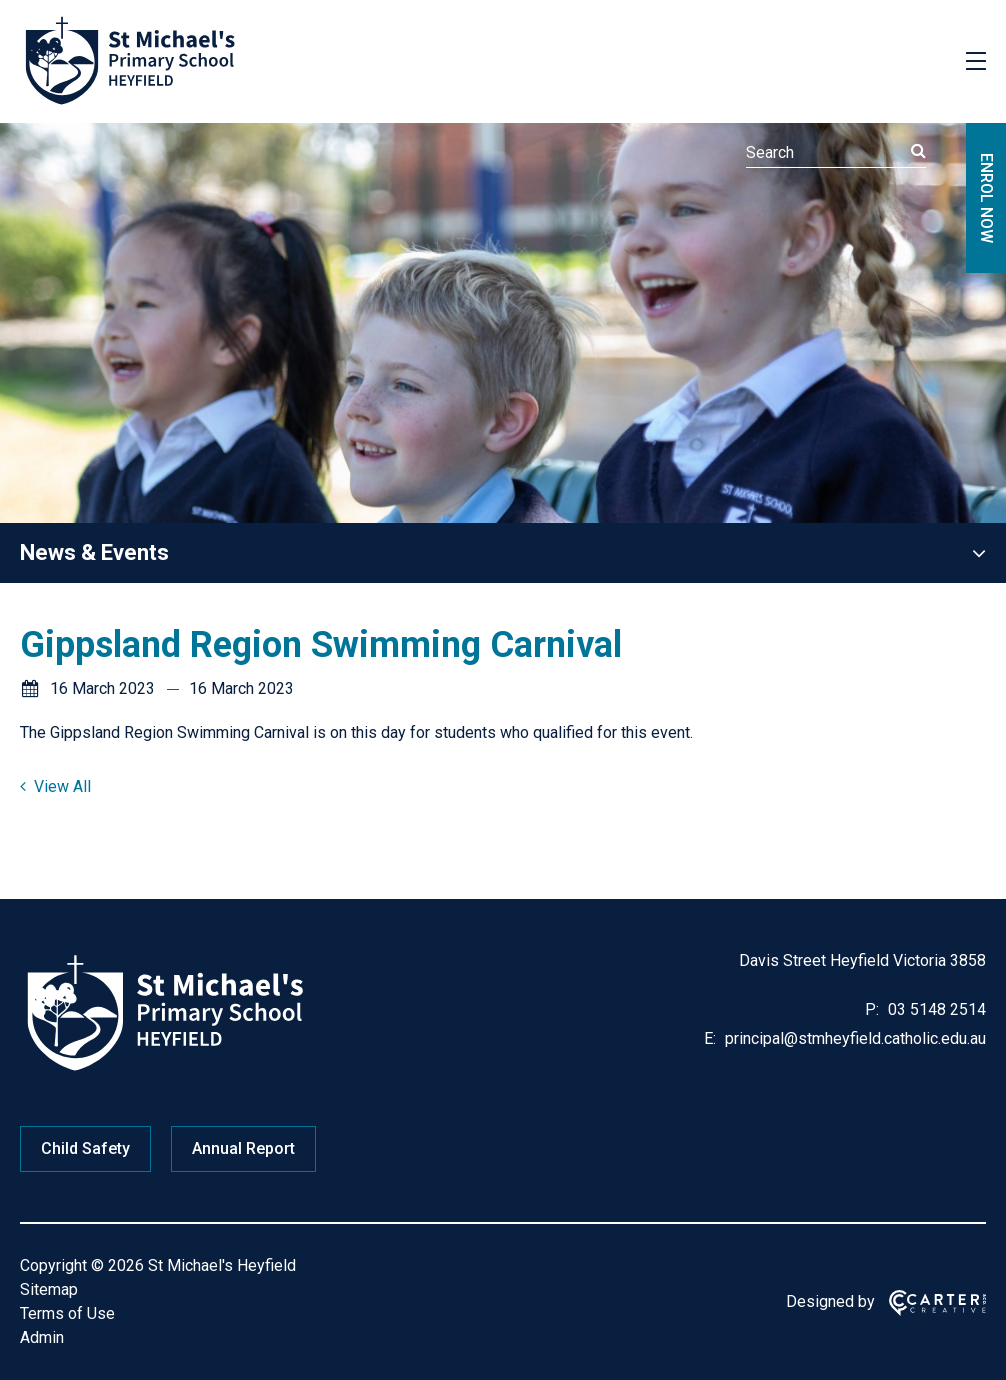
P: (872, 1009)
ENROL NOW (986, 198)
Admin (42, 1337)
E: (710, 1038)
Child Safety (85, 1148)
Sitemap (49, 1289)
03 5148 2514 (935, 1009)
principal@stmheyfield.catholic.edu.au (853, 1038)
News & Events (94, 552)
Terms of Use (67, 1313)
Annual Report (243, 1148)
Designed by (830, 1301)
